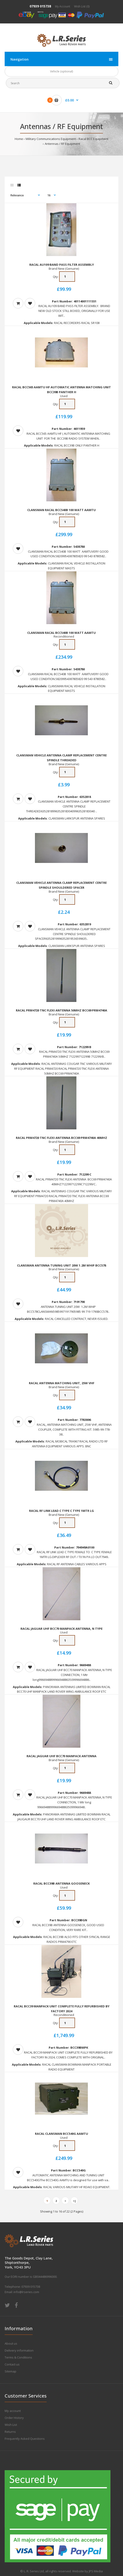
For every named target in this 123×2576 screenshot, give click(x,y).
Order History (14, 2418)
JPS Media (96, 2571)
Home (19, 139)
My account (13, 2411)
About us (11, 2343)
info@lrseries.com (26, 2292)
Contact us (12, 2364)
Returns (10, 2432)
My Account (62, 6)
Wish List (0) (81, 6)
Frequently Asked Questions (25, 2439)
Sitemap (10, 2371)
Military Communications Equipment (51, 139)
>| (74, 2201)
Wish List (11, 2425)
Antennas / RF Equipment (62, 144)
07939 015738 (40, 6)
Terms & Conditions (18, 2357)
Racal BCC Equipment (93, 139)
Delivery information (19, 2350)
